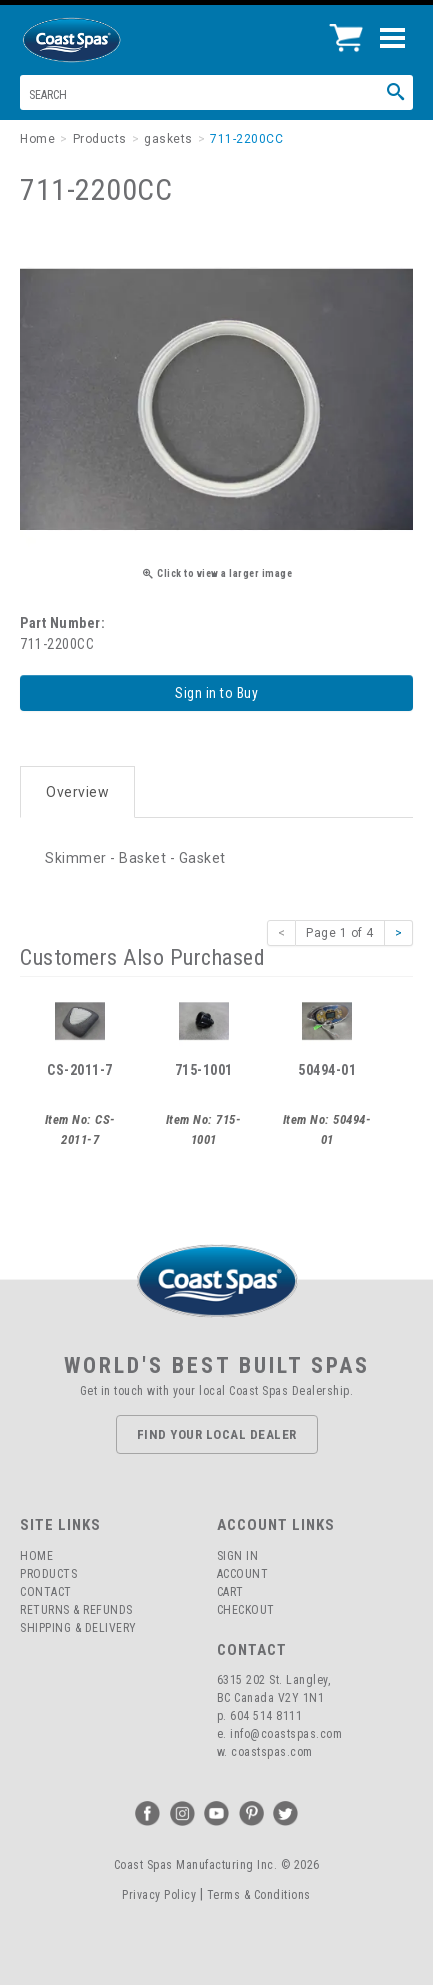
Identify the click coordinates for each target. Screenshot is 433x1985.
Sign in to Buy (216, 693)
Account (243, 1574)
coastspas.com (272, 1752)
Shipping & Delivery (78, 1628)
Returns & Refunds (76, 1610)
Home (36, 1556)
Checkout (246, 1610)
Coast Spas (105, 40)
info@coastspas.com (286, 1734)
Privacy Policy (159, 1895)
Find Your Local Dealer (217, 1434)
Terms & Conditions (259, 1895)
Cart (230, 1592)
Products (48, 1574)
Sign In (238, 1556)
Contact (46, 1592)
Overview (77, 792)
